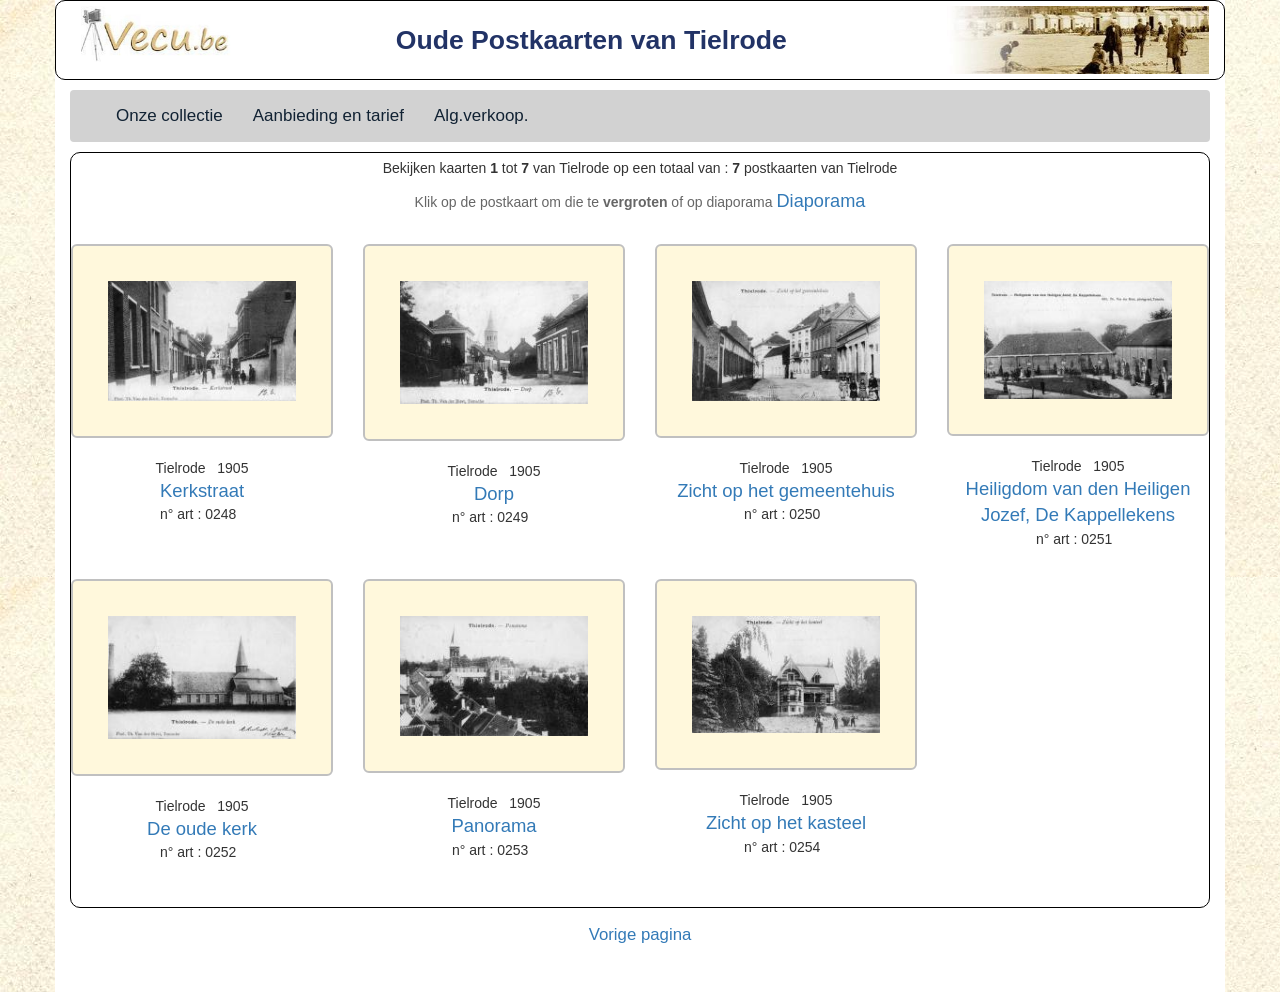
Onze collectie (169, 115)
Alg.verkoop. (481, 115)
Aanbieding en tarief (328, 115)
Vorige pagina (640, 934)
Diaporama (820, 201)
